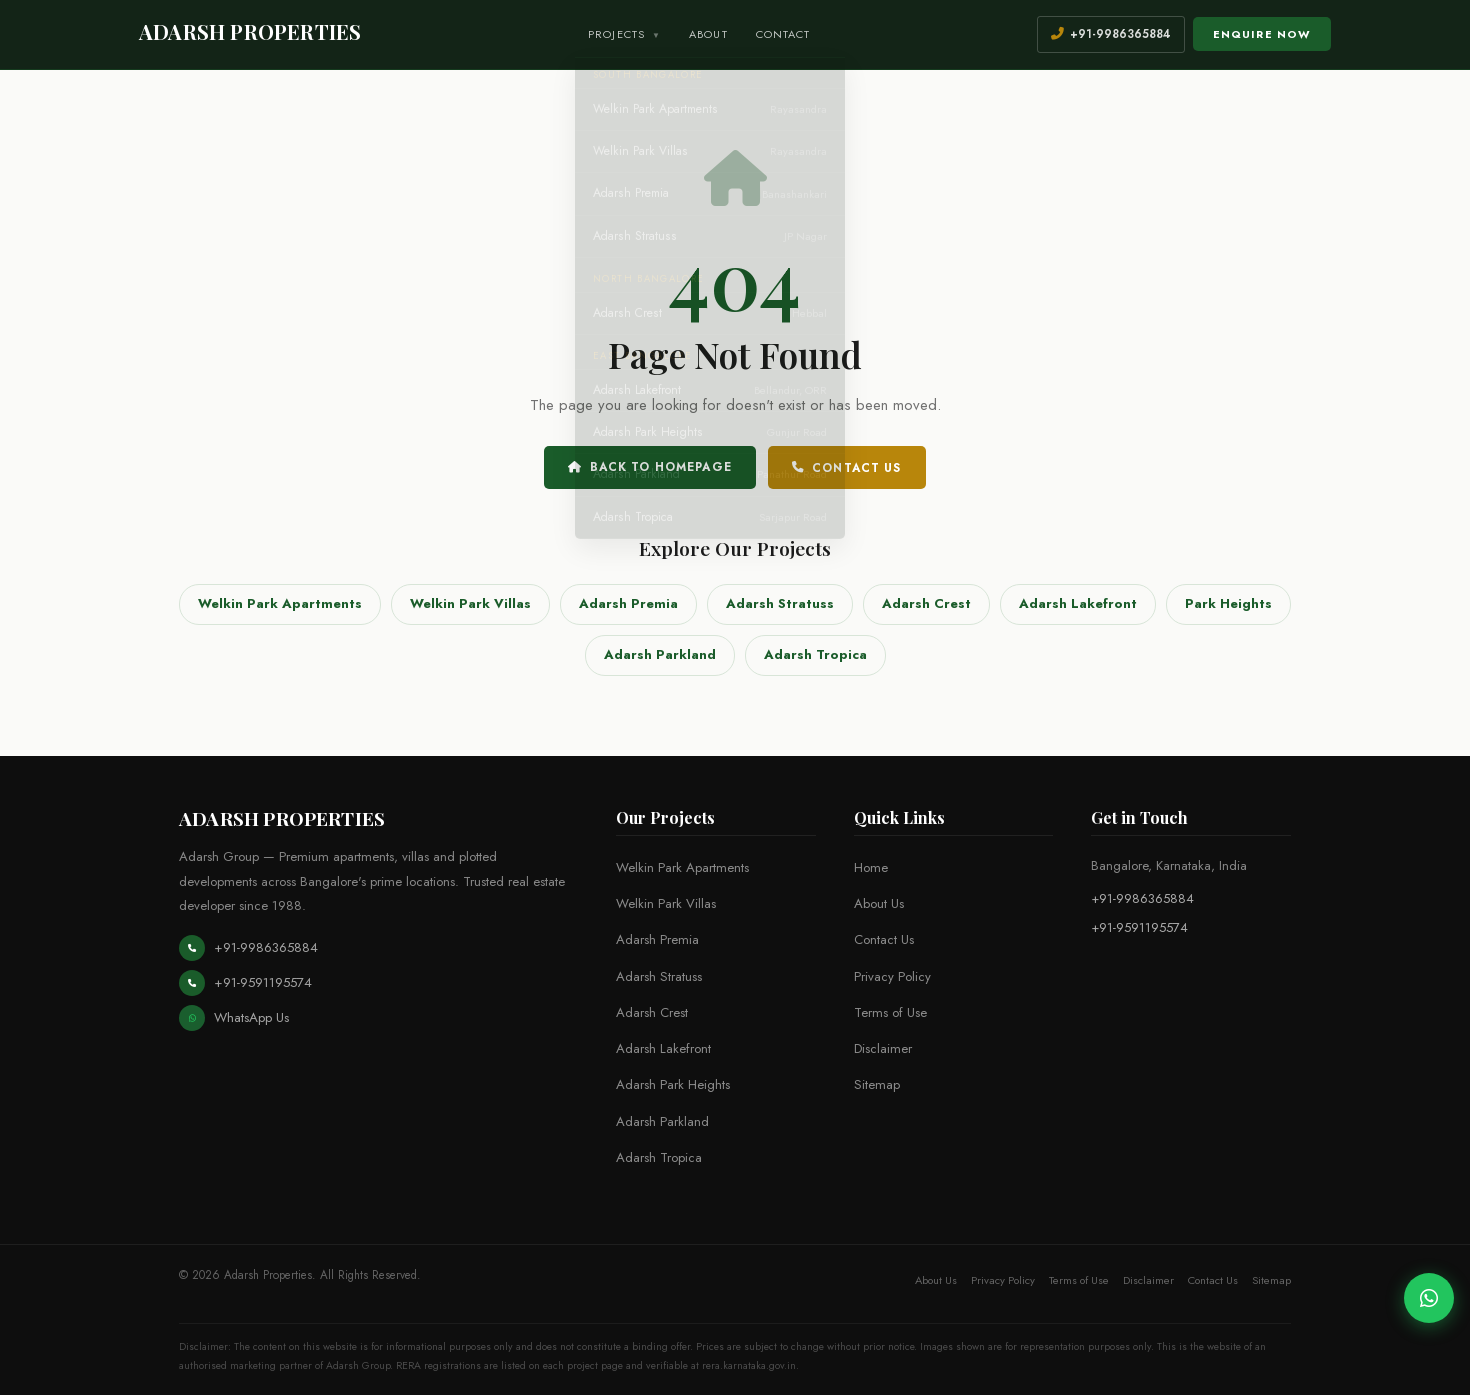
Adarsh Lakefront (1078, 603)
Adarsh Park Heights (673, 1084)
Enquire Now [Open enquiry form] (1262, 34)
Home (871, 867)
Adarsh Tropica (815, 654)
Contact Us (847, 468)
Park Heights (1228, 603)
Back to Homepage (650, 467)
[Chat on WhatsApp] (1429, 1298)
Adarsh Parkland (660, 654)
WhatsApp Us (234, 1018)
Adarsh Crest (926, 603)
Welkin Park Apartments (280, 603)
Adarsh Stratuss (780, 603)
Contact (783, 34)
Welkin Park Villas (470, 603)
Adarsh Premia (628, 603)
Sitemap (877, 1084)
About (708, 34)
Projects (624, 34)
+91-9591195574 (245, 983)
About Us (879, 903)
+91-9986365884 (248, 948)
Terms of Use (890, 1012)
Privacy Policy (892, 976)
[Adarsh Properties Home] (250, 34)
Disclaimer (883, 1048)
